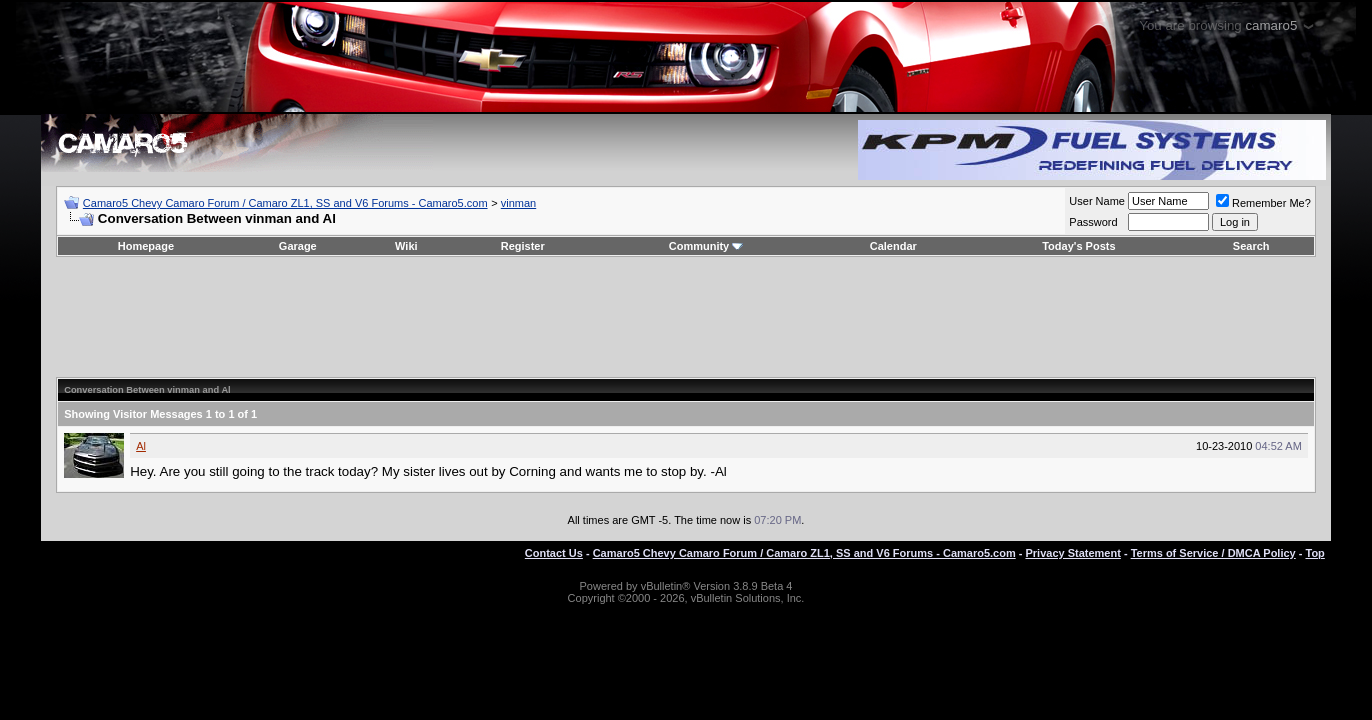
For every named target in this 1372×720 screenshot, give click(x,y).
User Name (1097, 201)
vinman (518, 203)
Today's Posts (1078, 246)
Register (523, 246)
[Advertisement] (686, 317)
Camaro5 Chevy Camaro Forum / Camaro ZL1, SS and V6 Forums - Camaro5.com (285, 203)
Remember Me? (1263, 203)
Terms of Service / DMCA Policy (1213, 553)
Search (1251, 246)
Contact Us (554, 553)
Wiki (406, 246)
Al (141, 446)
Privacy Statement (1072, 553)
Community (706, 246)
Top (1314, 553)
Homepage (146, 246)
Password (1093, 222)
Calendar (893, 246)
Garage (298, 246)
